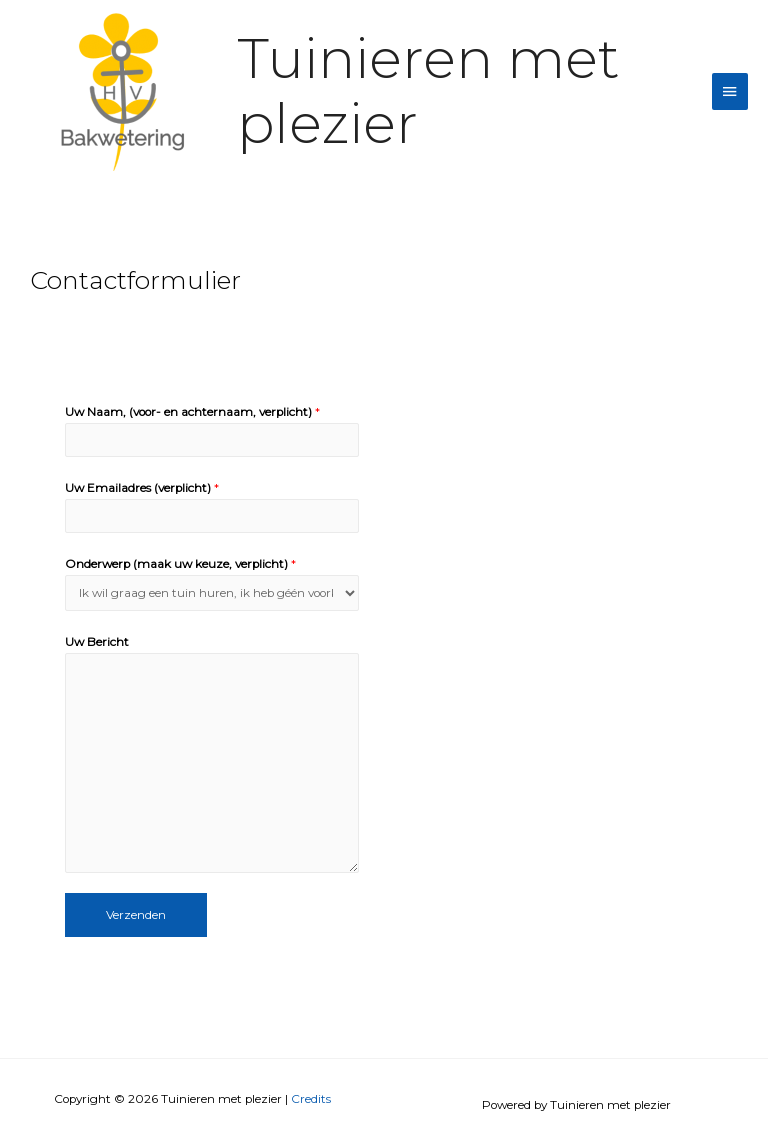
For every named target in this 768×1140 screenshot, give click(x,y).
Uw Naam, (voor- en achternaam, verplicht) (192, 412)
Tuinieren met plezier (428, 91)
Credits (311, 1099)
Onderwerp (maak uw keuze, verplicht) (180, 564)
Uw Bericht (97, 642)
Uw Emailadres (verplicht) (142, 488)
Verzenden (136, 915)
